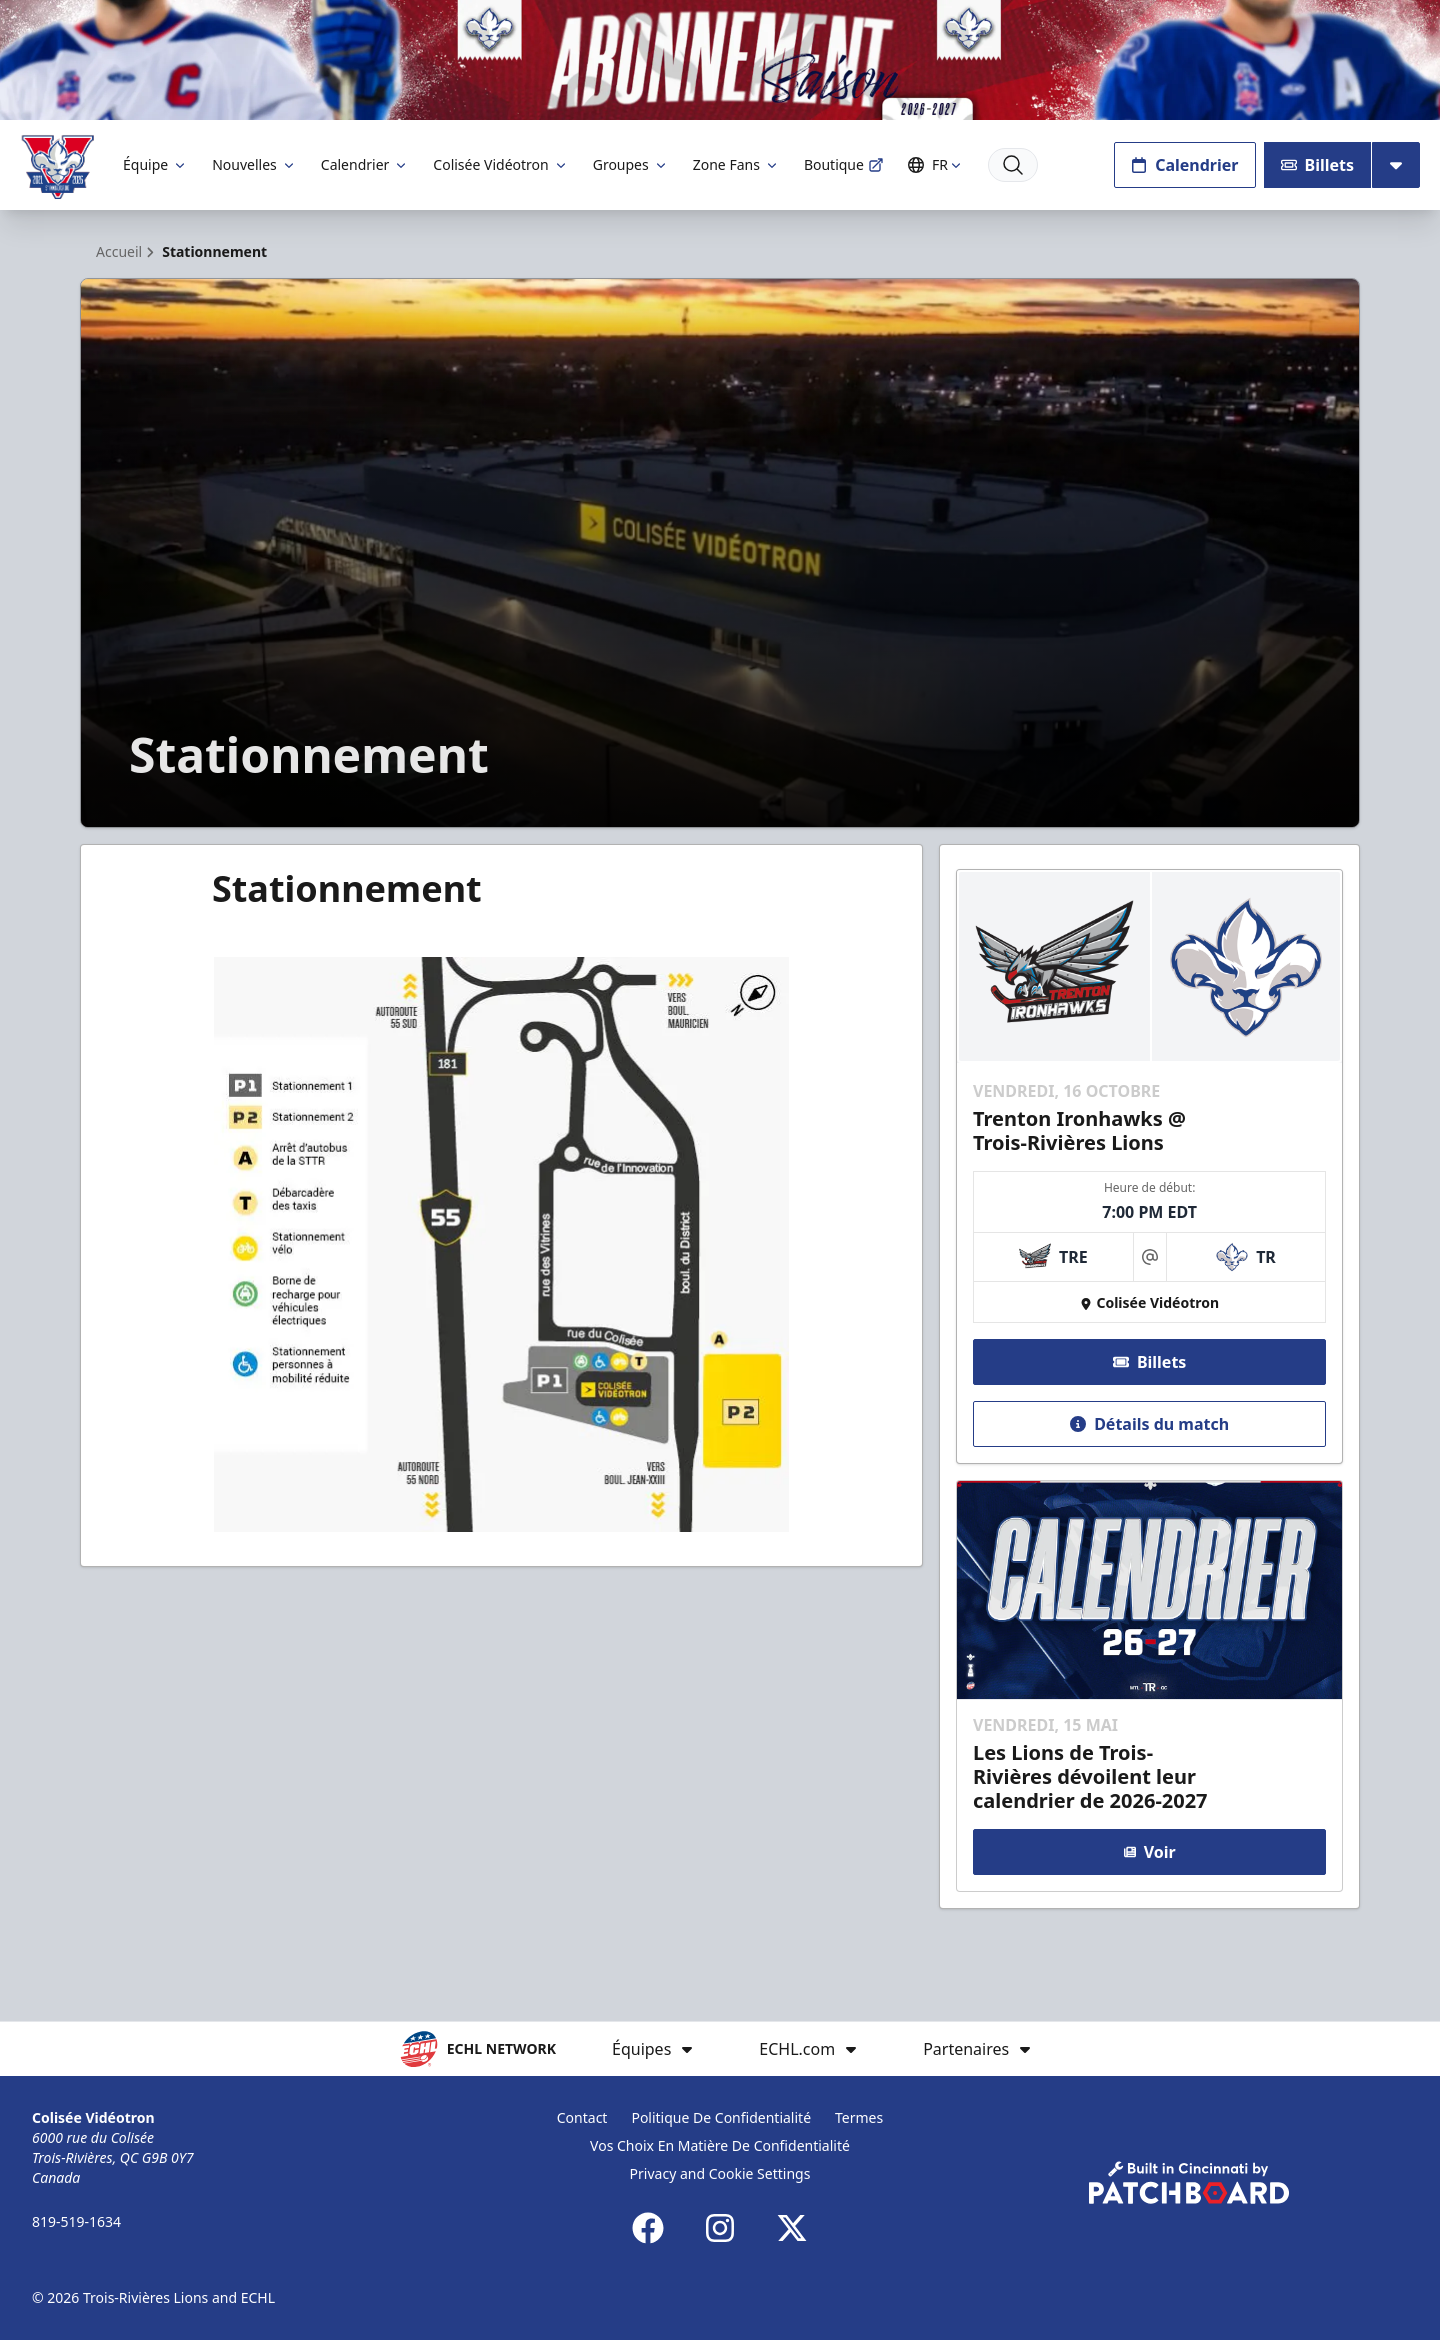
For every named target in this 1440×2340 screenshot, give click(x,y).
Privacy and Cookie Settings (720, 2173)
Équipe (155, 164)
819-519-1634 (76, 2221)
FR (938, 164)
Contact (582, 2117)
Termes (859, 2117)
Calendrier (365, 164)
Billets (1318, 165)
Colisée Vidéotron (500, 164)
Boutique (844, 164)
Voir (1149, 1852)
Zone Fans (736, 164)
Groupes (631, 164)
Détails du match (1149, 1423)
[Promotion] (720, 60)
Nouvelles (254, 164)
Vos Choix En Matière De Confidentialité (720, 2145)
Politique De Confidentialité (721, 2117)
